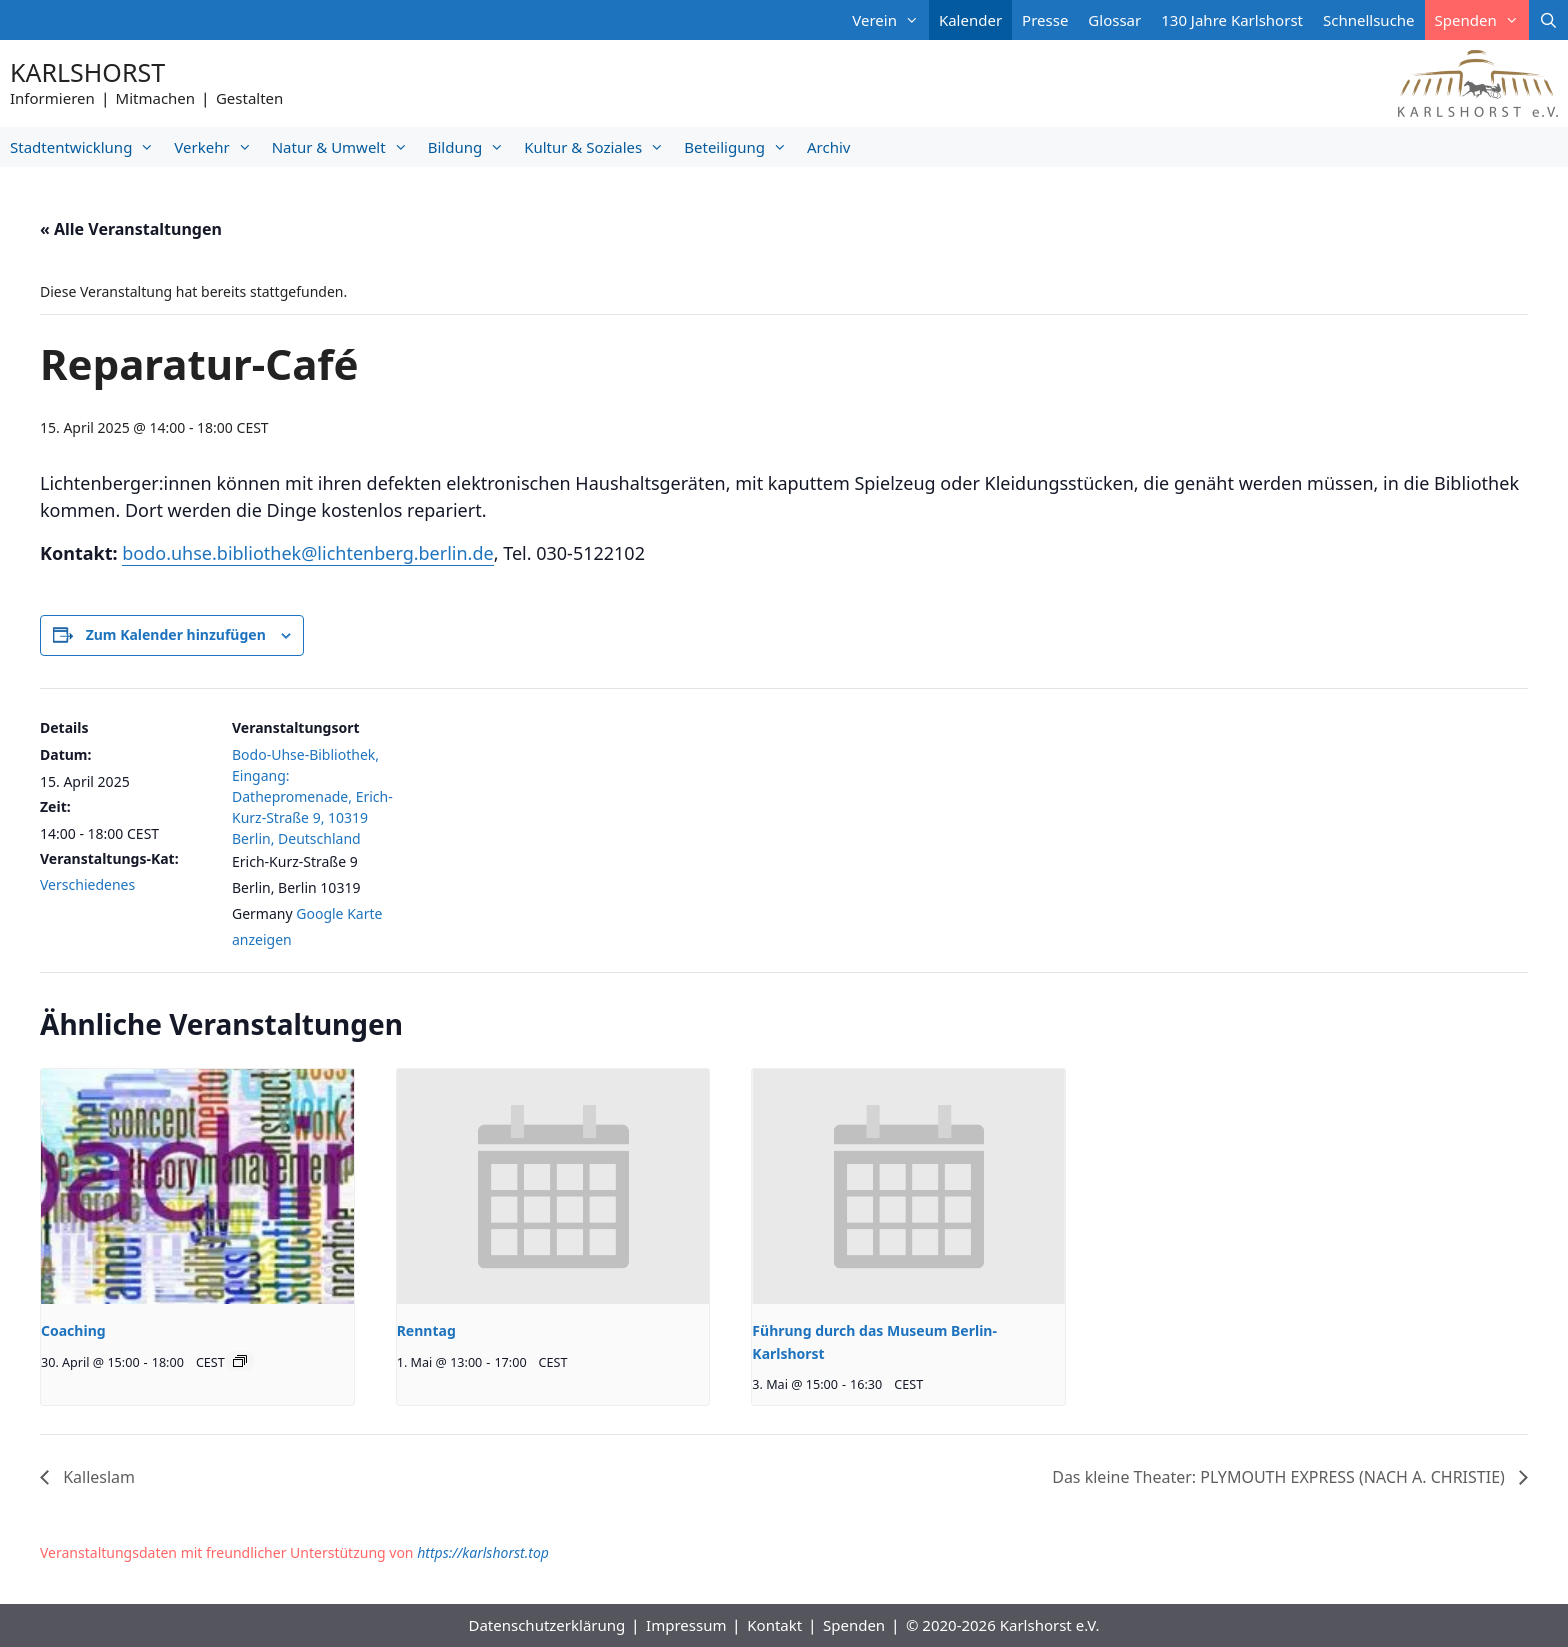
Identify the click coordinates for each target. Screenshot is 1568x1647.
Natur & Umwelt (345, 147)
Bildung (471, 147)
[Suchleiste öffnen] (1548, 20)
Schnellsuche (1369, 20)
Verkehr (217, 147)
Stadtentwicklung (87, 147)
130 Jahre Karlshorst (1232, 20)
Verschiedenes (87, 884)
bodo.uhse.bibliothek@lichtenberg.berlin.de (307, 553)
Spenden (1482, 20)
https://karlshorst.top (483, 1552)
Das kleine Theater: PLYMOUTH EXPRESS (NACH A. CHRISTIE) (1280, 1477)
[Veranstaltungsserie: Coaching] (240, 1361)
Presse (1045, 20)
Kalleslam (97, 1477)
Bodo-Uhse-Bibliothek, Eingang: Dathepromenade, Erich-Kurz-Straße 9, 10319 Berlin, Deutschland (312, 796)
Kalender (970, 20)
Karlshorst (87, 72)
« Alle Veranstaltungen (131, 229)
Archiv (828, 147)
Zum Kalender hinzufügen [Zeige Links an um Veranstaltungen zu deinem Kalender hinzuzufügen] (176, 634)
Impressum (686, 1625)
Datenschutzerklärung (546, 1625)
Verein (890, 20)
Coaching (73, 1330)
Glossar (1114, 20)
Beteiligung (740, 147)
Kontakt (774, 1625)
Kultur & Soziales (599, 147)
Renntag (426, 1330)
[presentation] (197, 1186)
